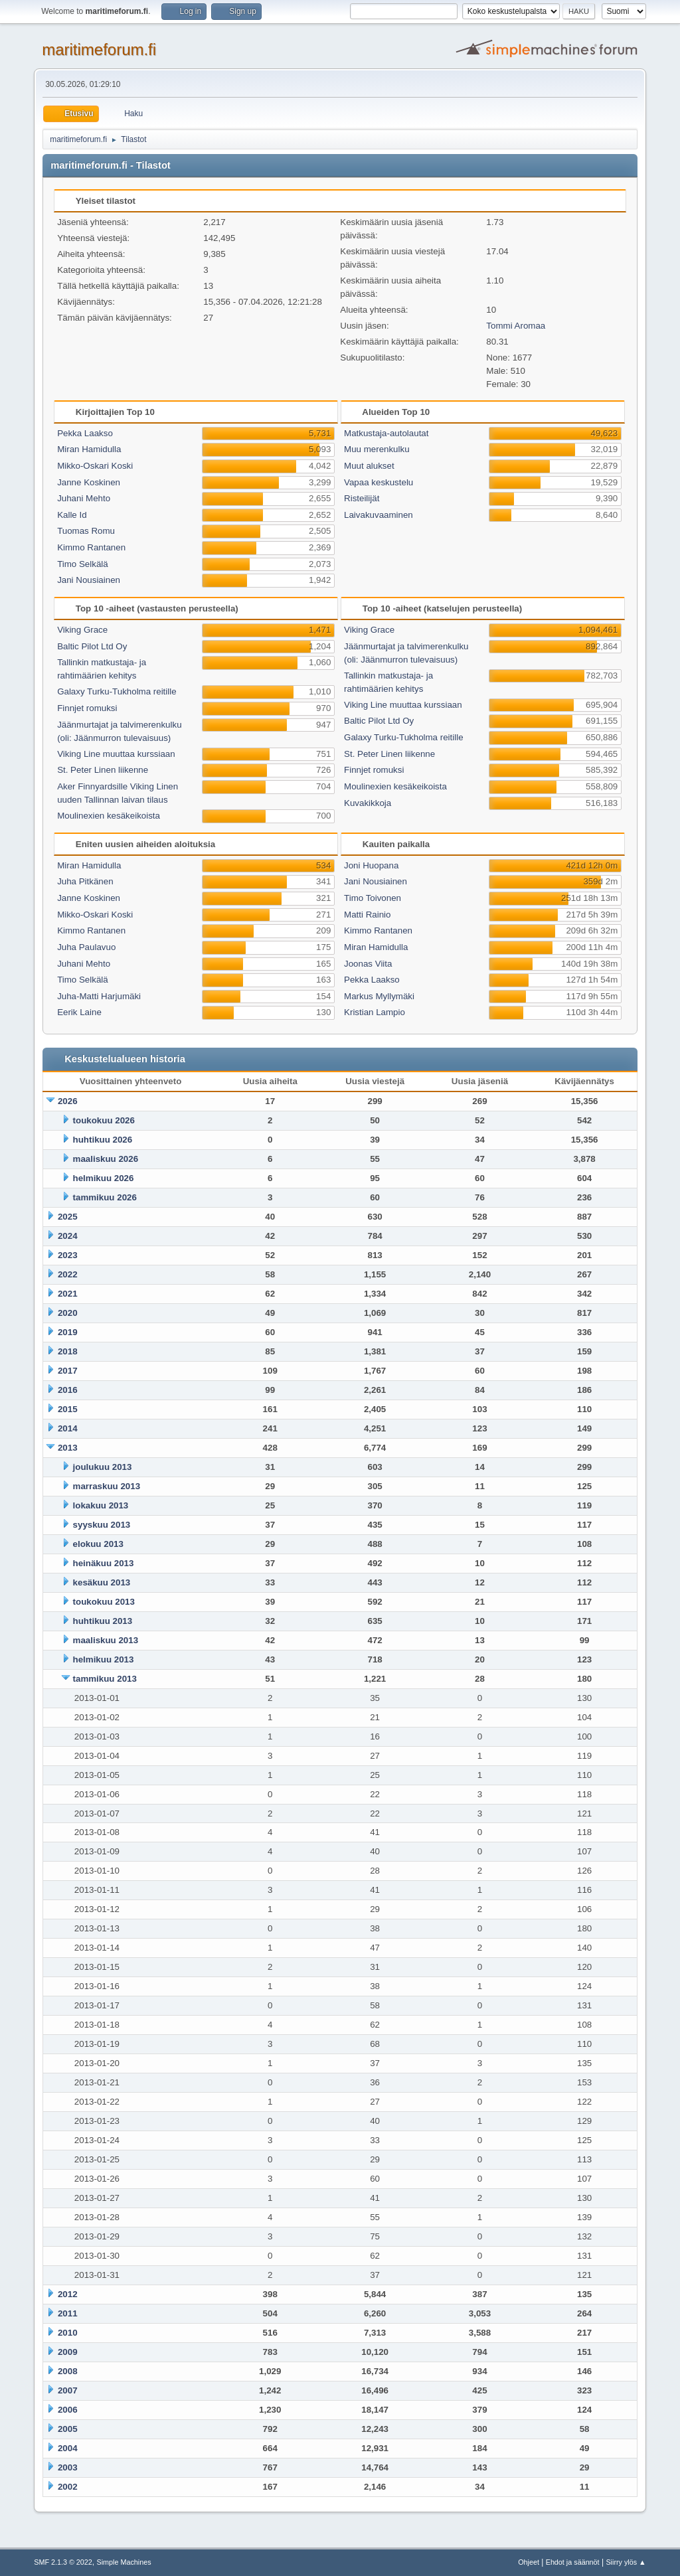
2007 (68, 2390)
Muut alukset (369, 466)
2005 (68, 2429)
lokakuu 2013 (101, 1505)
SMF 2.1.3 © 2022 (63, 2562)
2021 (68, 1294)
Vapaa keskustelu (378, 482)
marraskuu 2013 (107, 1486)
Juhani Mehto (83, 498)
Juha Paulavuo (86, 947)
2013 (68, 1448)
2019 (68, 1332)
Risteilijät (361, 498)
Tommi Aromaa (515, 326)
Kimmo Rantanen (91, 547)
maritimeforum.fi (99, 49)
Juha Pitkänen (85, 881)
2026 (68, 1101)
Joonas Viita (368, 964)
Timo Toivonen (372, 898)
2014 (68, 1428)
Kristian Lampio (374, 1012)
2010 (68, 2333)
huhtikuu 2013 (103, 1621)
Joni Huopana (371, 865)
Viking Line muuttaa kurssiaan (116, 754)
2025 (68, 1217)
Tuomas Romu (86, 531)
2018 (68, 1351)
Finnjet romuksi (87, 708)
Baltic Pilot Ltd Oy (92, 646)
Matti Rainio (367, 915)
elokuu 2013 (98, 1544)
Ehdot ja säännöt (573, 2562)
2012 (68, 2294)
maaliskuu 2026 (106, 1159)
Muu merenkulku (377, 449)
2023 (68, 1255)
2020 (68, 1313)
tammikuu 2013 (105, 1679)
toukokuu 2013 (104, 1602)
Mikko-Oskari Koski (95, 466)
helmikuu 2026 (103, 1178)
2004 (68, 2448)
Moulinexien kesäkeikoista (108, 816)
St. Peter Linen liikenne (102, 770)
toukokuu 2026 (104, 1120)
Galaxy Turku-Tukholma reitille (117, 691)
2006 (68, 2410)
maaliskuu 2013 (106, 1640)
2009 (68, 2352)
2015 (68, 1409)
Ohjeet (528, 2562)
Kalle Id (71, 515)
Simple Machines (124, 2562)
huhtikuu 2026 (103, 1140)
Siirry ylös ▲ (625, 2562)
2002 (68, 2487)
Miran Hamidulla (89, 449)
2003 (68, 2467)
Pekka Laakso (85, 433)
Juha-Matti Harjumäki (99, 996)
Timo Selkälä (82, 564)
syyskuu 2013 (102, 1525)
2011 (68, 2313)
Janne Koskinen (88, 482)
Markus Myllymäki (379, 996)
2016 (68, 1390)
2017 (68, 1371)
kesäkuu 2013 (102, 1582)
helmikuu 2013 (103, 1659)
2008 (68, 2371)
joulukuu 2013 (102, 1467)
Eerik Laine (79, 1012)
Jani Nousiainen (88, 580)
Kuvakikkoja (367, 803)
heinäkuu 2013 (103, 1563)
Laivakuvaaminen (378, 515)
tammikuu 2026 (105, 1197)
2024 (68, 1236)
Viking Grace (82, 630)
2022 (68, 1274)
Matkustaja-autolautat (386, 433)
